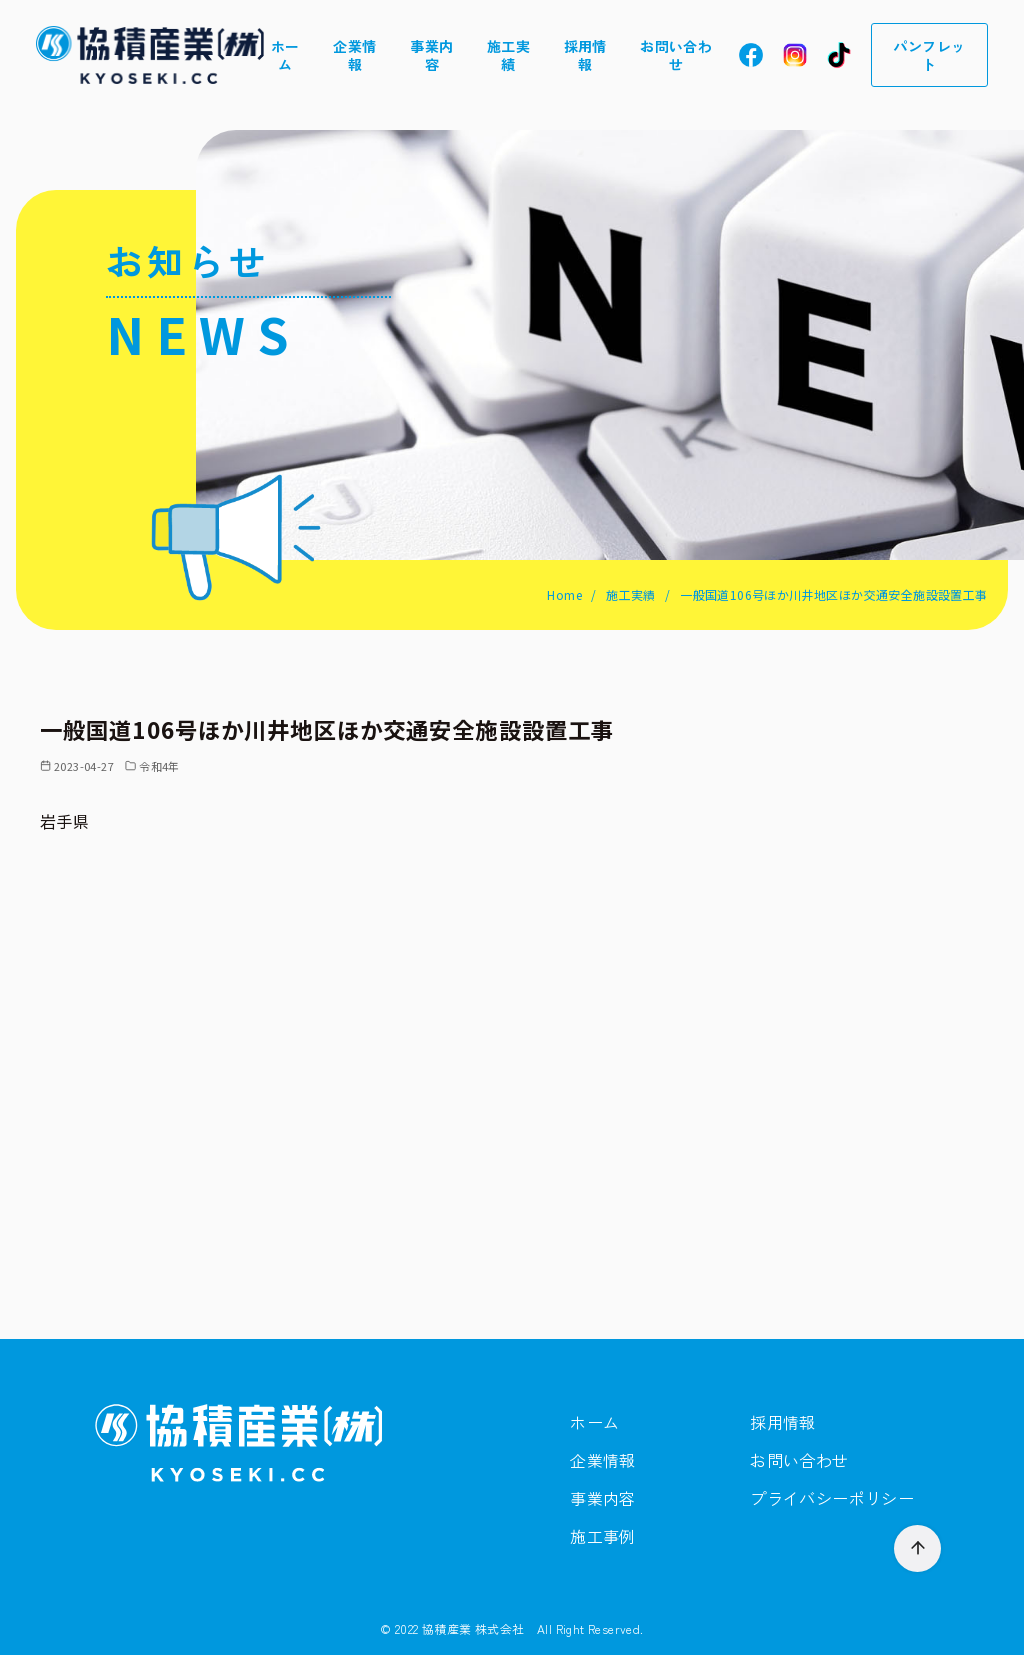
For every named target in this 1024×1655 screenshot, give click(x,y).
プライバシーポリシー (832, 1498)
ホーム (285, 55)
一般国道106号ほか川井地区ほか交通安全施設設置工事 (833, 594)
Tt (839, 55)
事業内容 (431, 55)
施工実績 (508, 55)
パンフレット (929, 55)
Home (566, 594)
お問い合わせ (676, 55)
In (795, 55)
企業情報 (354, 55)
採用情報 (585, 55)
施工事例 (603, 1536)
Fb (751, 55)
